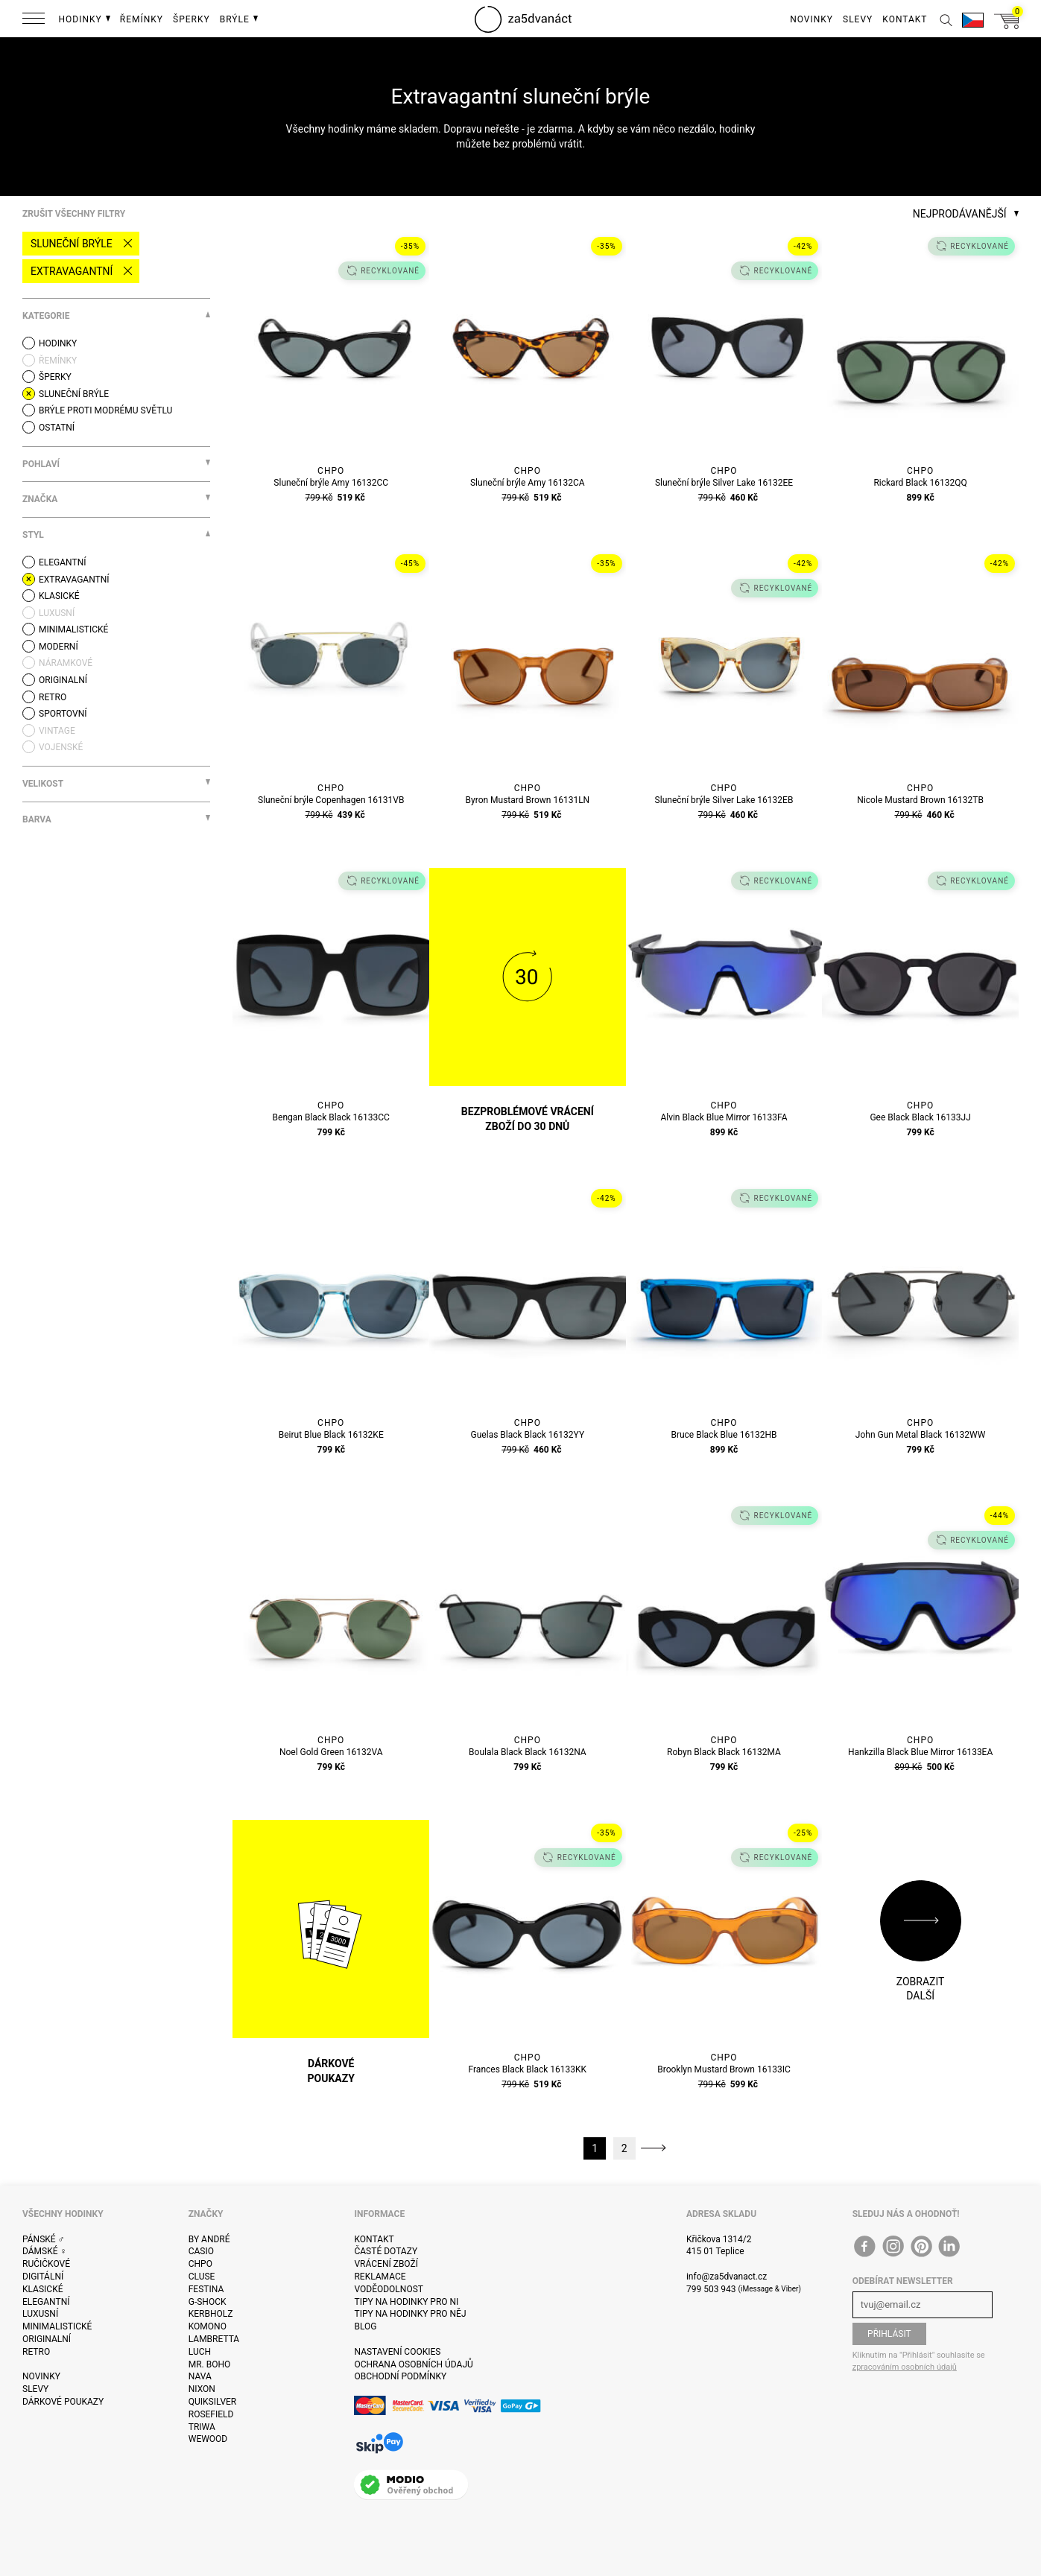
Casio (201, 2251)
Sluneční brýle (72, 244)
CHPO (200, 2264)
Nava (200, 2376)
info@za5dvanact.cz (726, 2276)
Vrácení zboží (385, 2264)
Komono (208, 2326)
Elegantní (45, 2302)
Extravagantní (72, 271)
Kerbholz (211, 2314)
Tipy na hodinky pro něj (410, 2314)
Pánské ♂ (43, 2239)
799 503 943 (711, 2289)
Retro (36, 2352)
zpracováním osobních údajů (904, 2367)
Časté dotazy (385, 2251)
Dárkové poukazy (63, 2401)
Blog (365, 2326)
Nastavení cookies (397, 2352)
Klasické (42, 2289)
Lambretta (214, 2339)
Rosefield (211, 2414)
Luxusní (40, 2314)
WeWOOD (208, 2439)
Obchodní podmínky (400, 2376)
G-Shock (208, 2302)
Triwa (202, 2427)
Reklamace (379, 2276)
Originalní (46, 2339)
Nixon (202, 2389)
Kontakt (373, 2239)
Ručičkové (46, 2264)
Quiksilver (213, 2401)
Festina (206, 2289)
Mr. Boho (210, 2364)
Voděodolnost (388, 2289)
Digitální (42, 2276)
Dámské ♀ (44, 2251)
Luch (200, 2352)
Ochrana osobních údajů (413, 2364)
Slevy (35, 2389)
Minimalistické (57, 2326)
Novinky (41, 2376)
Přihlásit (889, 2334)
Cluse (202, 2276)
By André (209, 2239)
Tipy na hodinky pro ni (406, 2302)
